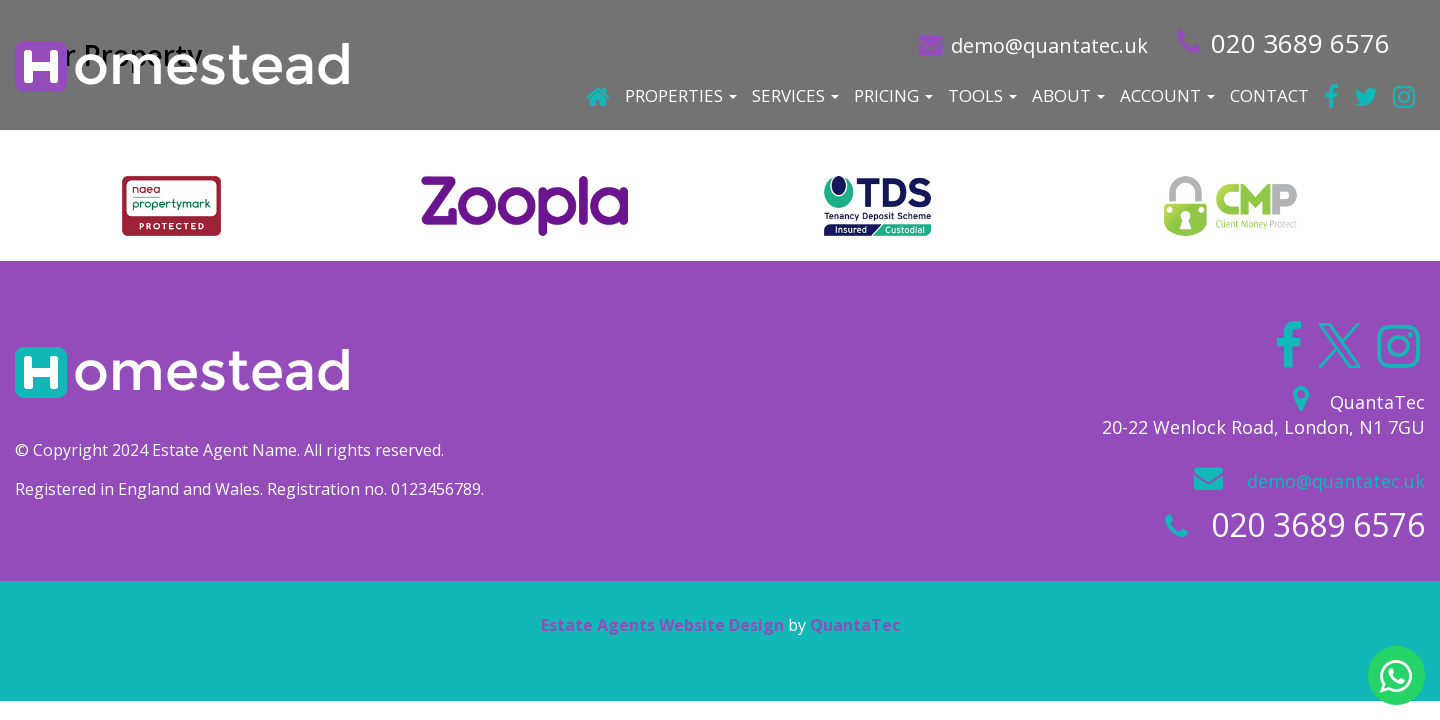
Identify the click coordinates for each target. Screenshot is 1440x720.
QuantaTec (855, 625)
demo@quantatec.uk (1049, 45)
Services (795, 95)
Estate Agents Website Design (662, 625)
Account (1167, 95)
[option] (171, 206)
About (1068, 95)
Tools (982, 95)
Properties (681, 95)
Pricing (893, 95)
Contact (1269, 95)
